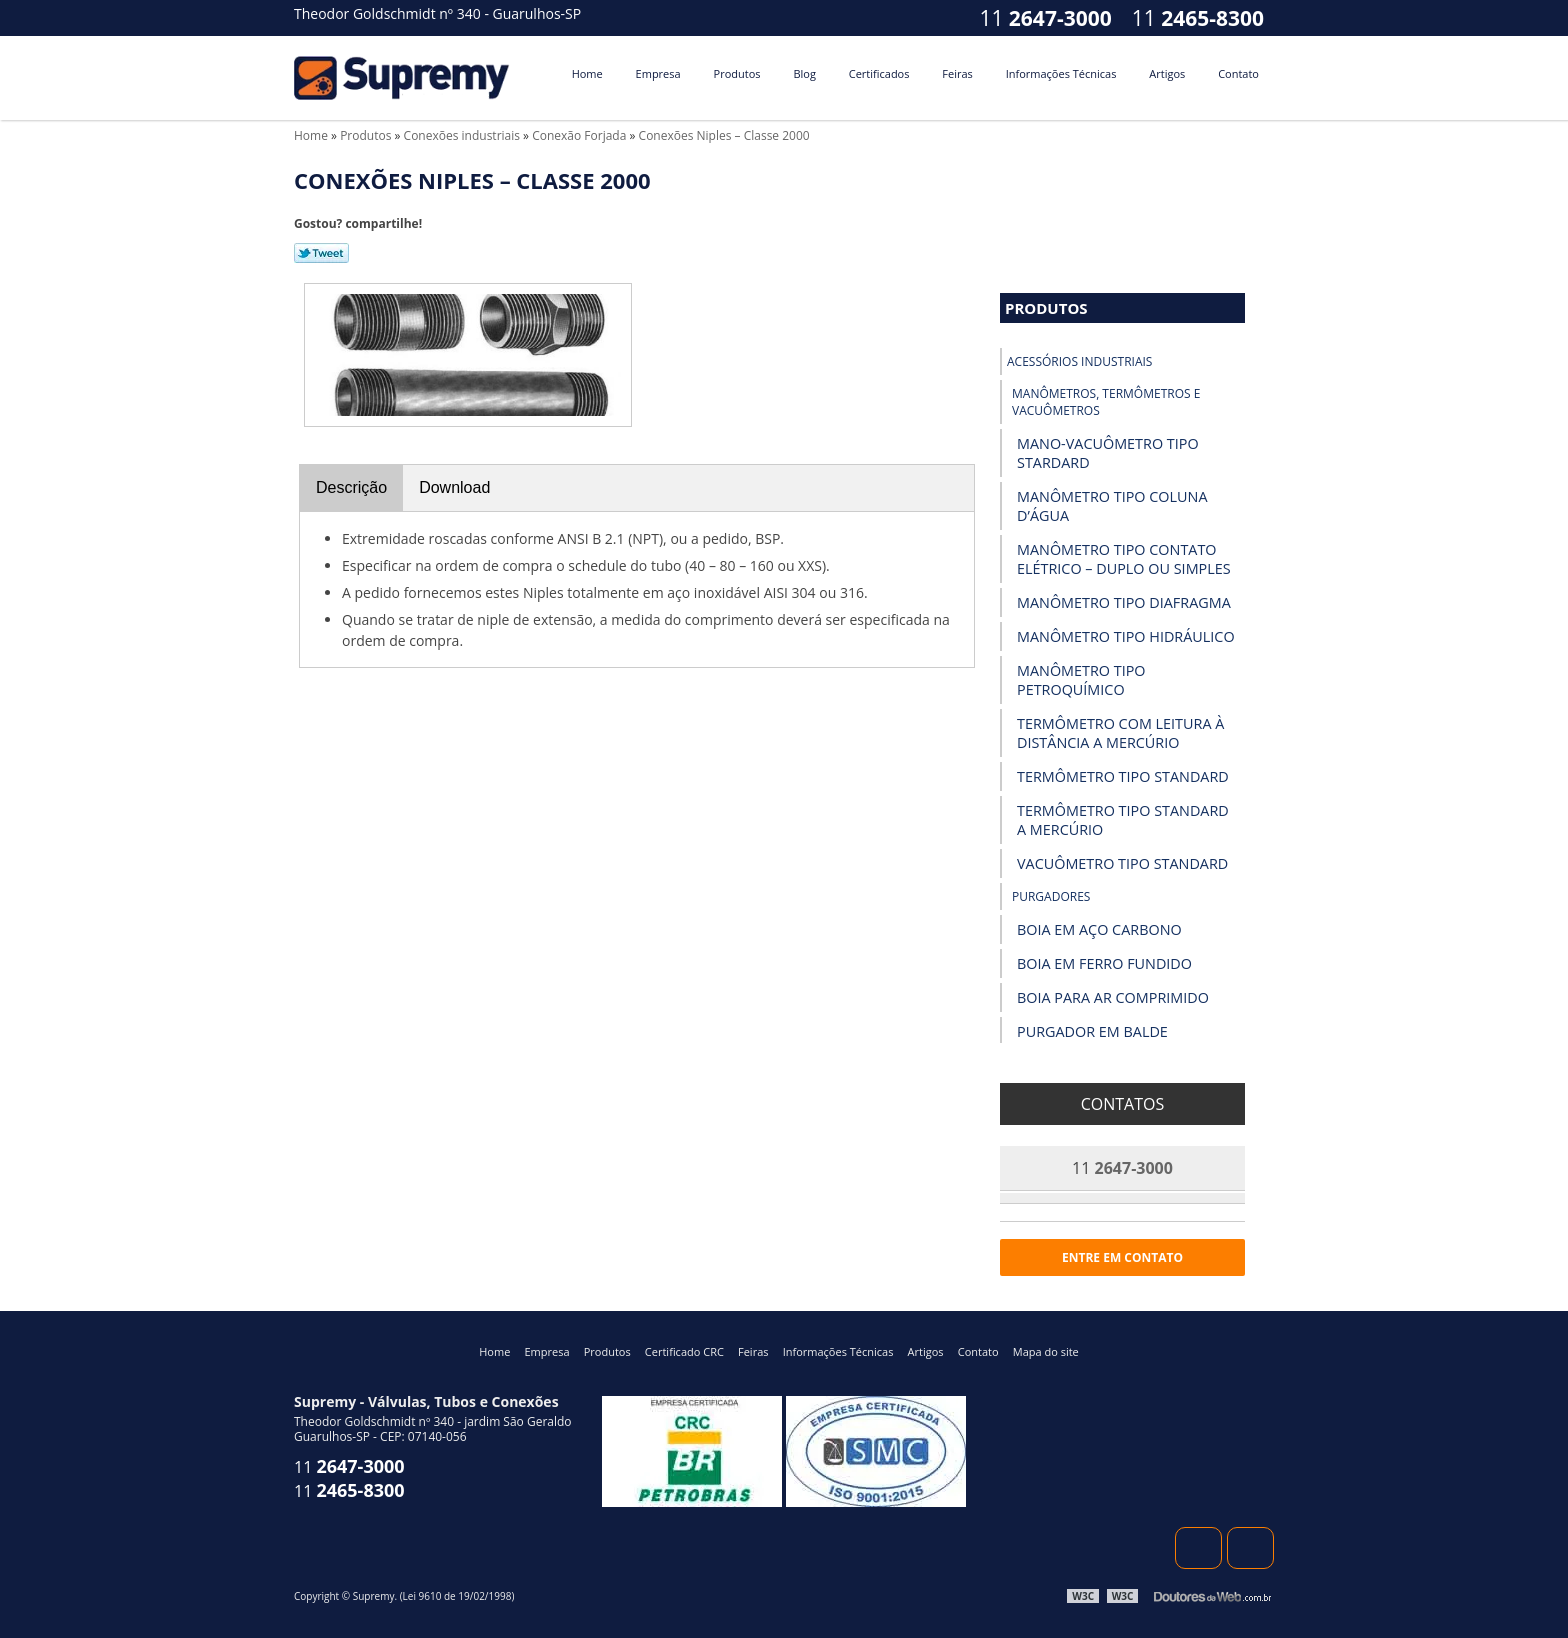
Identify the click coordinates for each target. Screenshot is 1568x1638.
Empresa (658, 73)
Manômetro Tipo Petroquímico (1081, 680)
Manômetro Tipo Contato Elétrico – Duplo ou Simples (1124, 559)
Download (454, 487)
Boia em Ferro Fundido (1104, 963)
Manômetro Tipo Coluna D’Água (1112, 506)
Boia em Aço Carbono (1099, 929)
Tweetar (321, 253)
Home (587, 73)
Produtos (737, 73)
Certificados (879, 73)
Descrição (351, 487)
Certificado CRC (684, 1351)
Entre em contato (1122, 1257)
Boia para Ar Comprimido (1113, 997)
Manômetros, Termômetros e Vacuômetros (1106, 402)
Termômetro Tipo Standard (1123, 776)
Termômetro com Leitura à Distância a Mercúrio (1120, 733)
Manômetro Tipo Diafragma (1124, 602)
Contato (1238, 73)
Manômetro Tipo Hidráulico (1126, 636)
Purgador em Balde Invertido (1092, 1041)
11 (1198, 18)
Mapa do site (1046, 1351)
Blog (804, 73)
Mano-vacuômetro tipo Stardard (1108, 453)
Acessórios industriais (1079, 361)
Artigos (1167, 73)
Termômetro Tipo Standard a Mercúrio (1123, 820)
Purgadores (1051, 896)
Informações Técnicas (1061, 73)
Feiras (957, 73)
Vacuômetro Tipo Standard (1122, 863)
